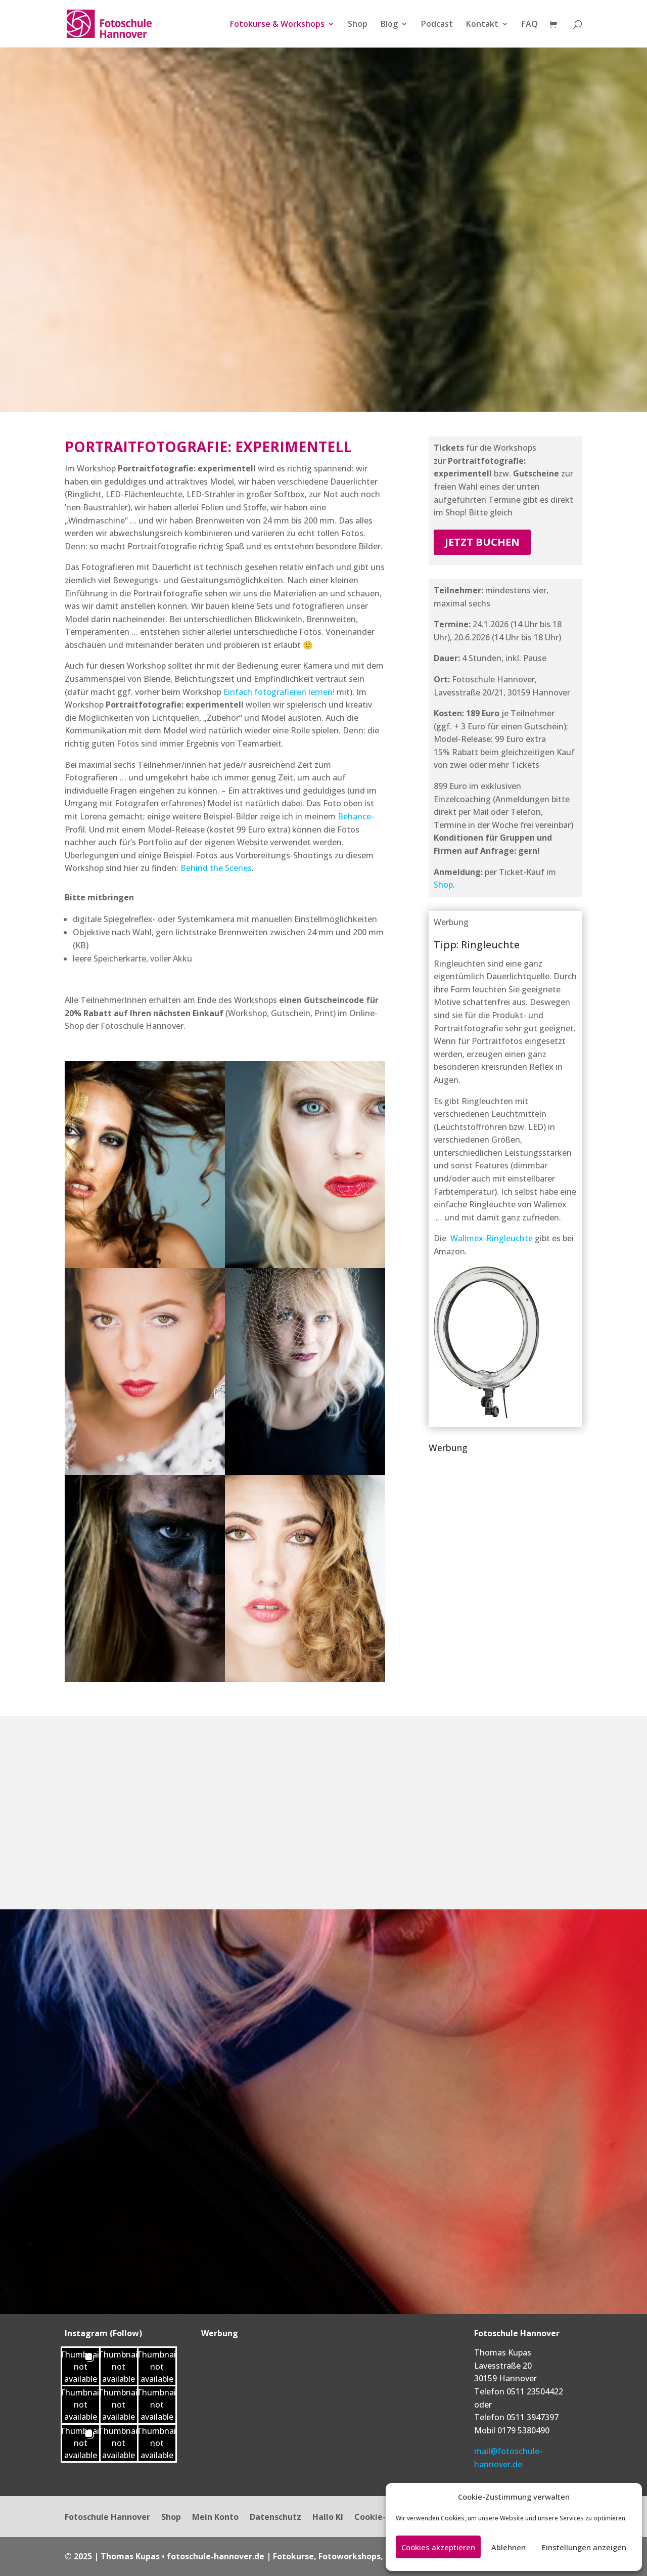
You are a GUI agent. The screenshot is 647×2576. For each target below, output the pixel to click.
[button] (80, 2366)
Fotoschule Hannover (107, 2517)
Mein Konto (215, 2517)
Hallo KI (327, 2517)
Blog (389, 24)
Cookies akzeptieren (438, 2547)
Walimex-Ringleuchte (491, 1238)
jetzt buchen (482, 542)
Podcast (437, 24)
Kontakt (482, 24)
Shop (357, 24)
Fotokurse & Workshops (277, 24)
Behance (354, 816)
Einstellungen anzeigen (584, 2547)
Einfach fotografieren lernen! (279, 691)
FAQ (530, 24)
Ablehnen (508, 2547)
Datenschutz (275, 2517)
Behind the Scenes (216, 868)
